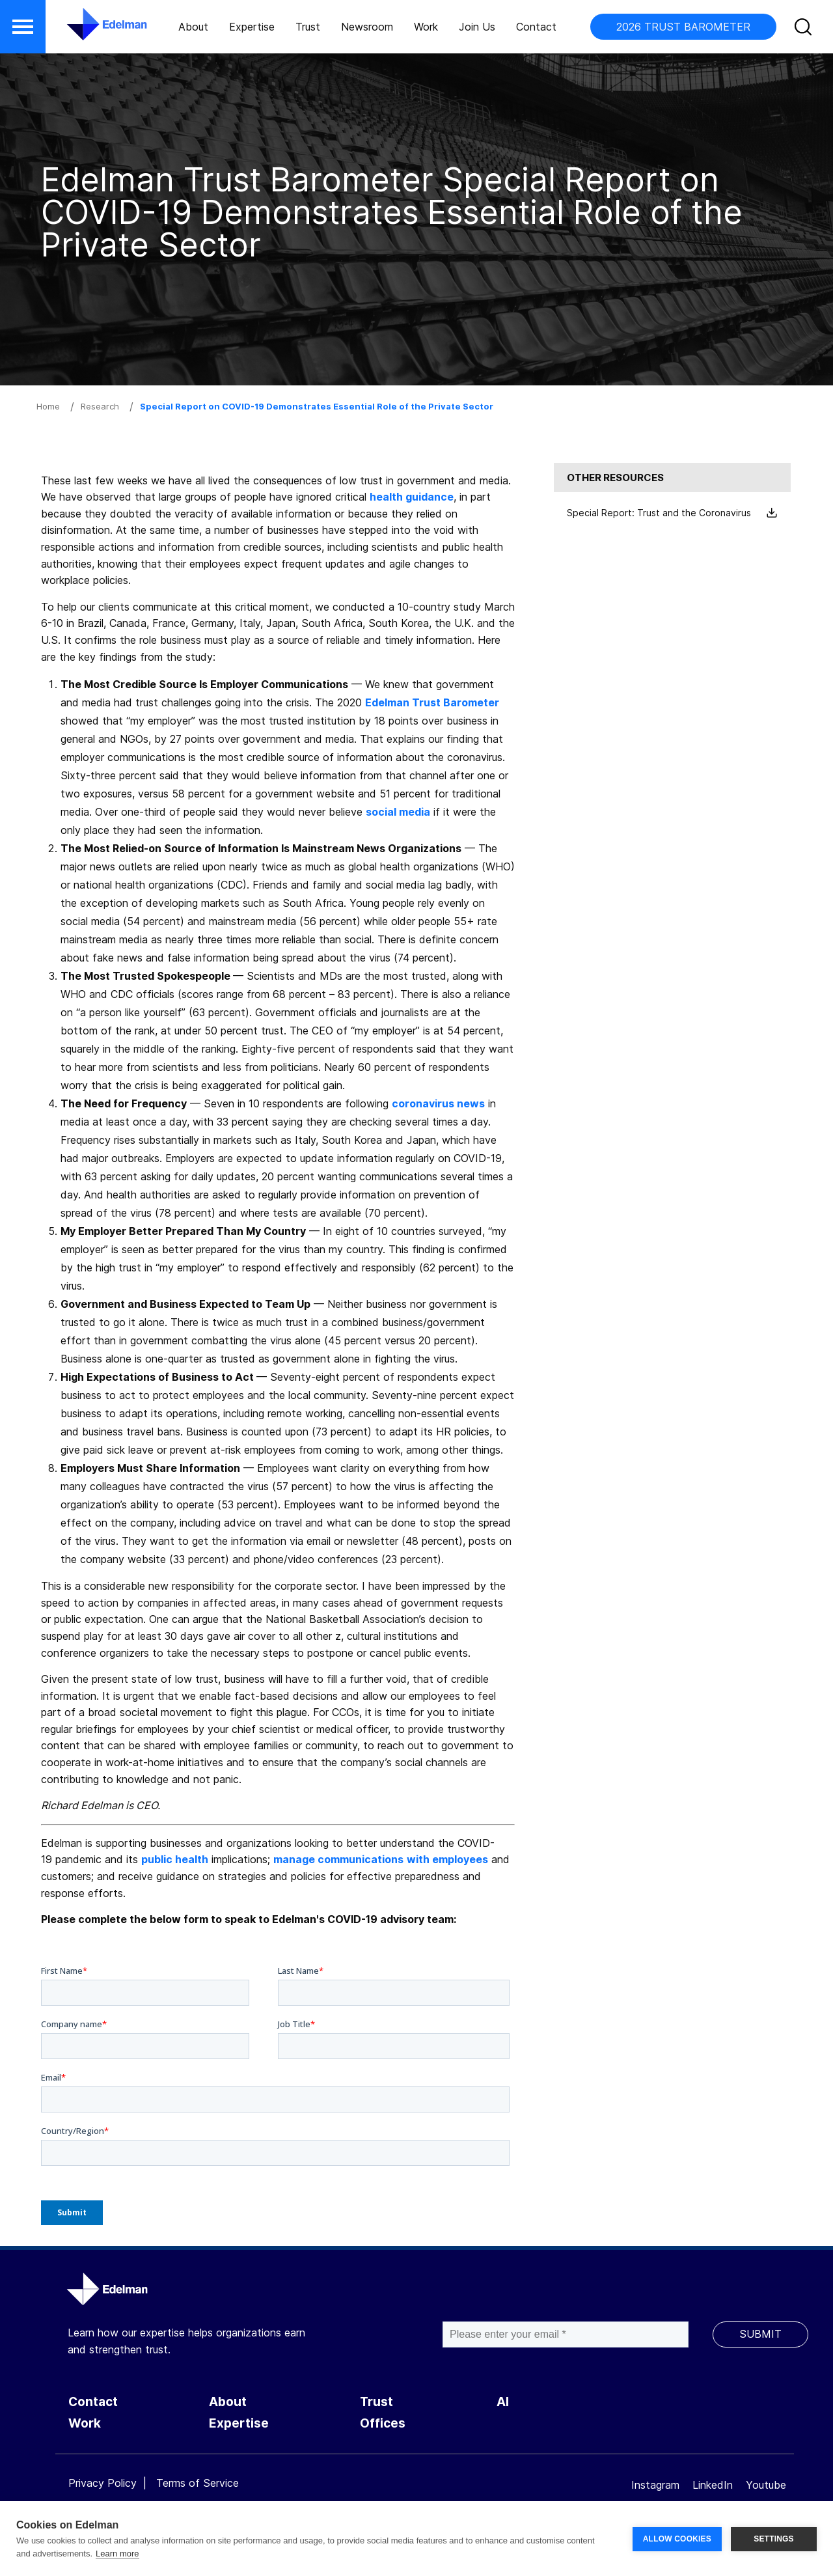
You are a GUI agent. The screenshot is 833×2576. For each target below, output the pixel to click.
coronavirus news (438, 1103)
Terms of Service (197, 2482)
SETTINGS (774, 2538)
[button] (23, 26)
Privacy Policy (102, 2482)
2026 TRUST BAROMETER (683, 26)
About (193, 26)
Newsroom (367, 26)
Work (426, 26)
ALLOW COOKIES (677, 2538)
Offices (382, 2423)
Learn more (117, 2553)
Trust (307, 26)
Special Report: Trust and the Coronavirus (672, 512)
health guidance (412, 496)
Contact (536, 26)
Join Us (477, 26)
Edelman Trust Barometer (432, 702)
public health (174, 1859)
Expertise (252, 26)
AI (503, 2401)
